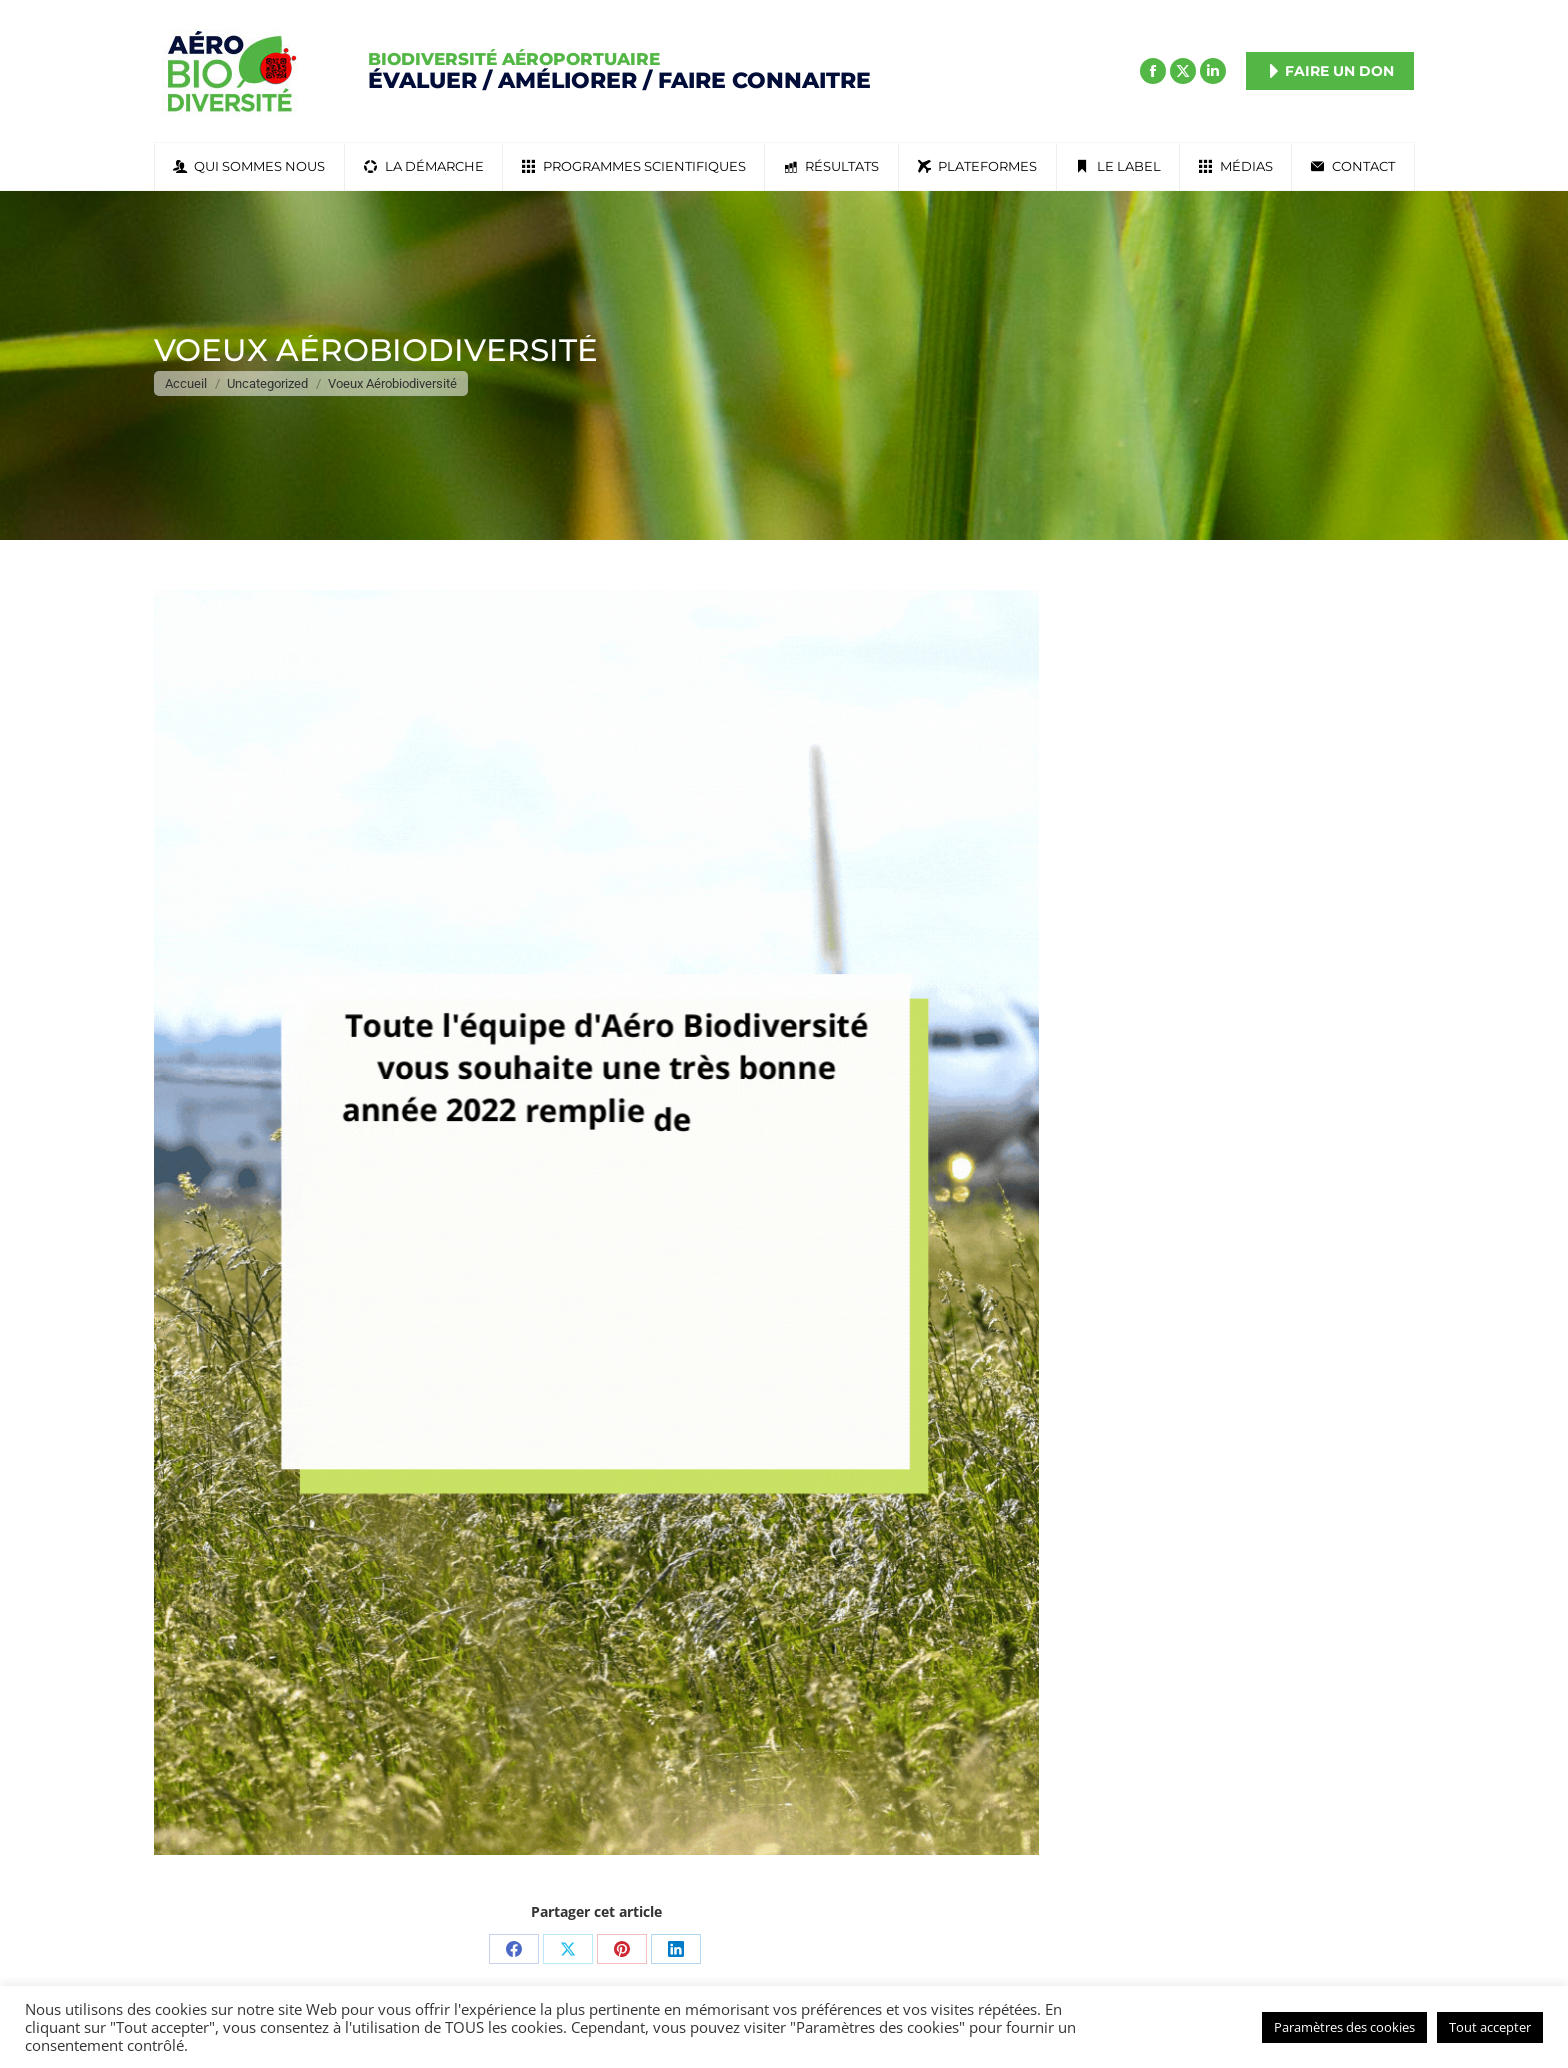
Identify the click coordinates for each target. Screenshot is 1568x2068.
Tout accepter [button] (1490, 2027)
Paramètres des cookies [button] (1344, 2027)
